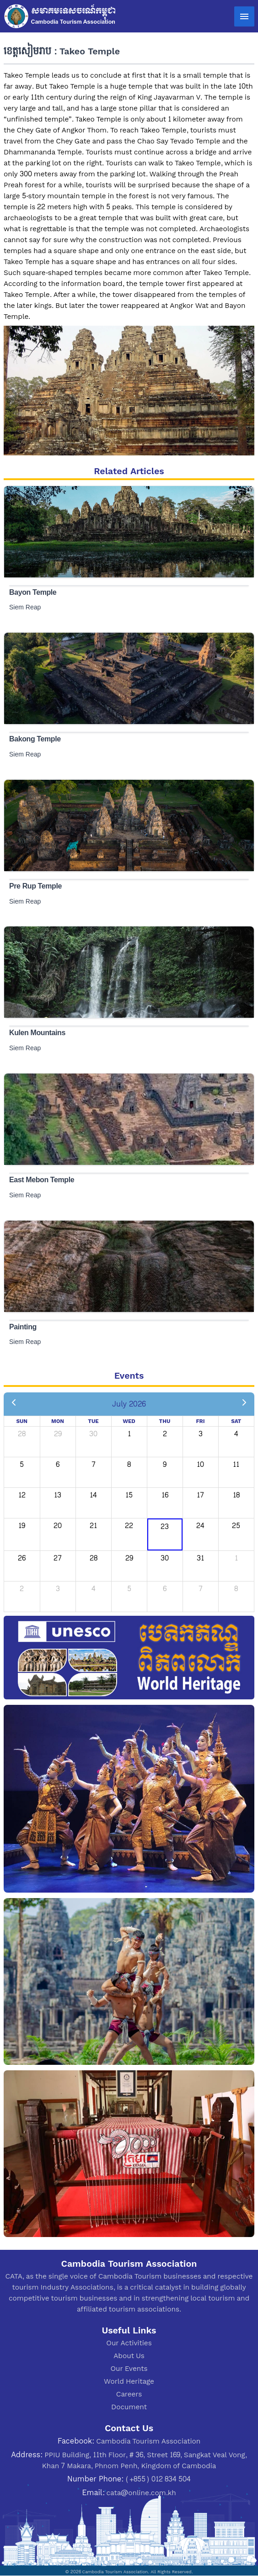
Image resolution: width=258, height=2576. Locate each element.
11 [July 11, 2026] (236, 1464)
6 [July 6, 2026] (57, 1464)
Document (129, 2406)
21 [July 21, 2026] (93, 1525)
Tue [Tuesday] (93, 1421)
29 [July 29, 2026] (129, 1558)
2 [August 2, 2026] (22, 1588)
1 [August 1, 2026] (236, 1558)
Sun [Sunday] (21, 1421)
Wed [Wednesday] (129, 1421)
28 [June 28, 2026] (22, 1433)
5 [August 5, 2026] (129, 1588)
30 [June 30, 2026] (93, 1433)
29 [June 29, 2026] (58, 1433)
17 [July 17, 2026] (200, 1495)
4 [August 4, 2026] (93, 1588)
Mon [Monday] (57, 1421)
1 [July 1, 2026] (129, 1433)
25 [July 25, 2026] (236, 1525)
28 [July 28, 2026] (93, 1558)
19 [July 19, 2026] (21, 1525)
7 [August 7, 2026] (201, 1588)
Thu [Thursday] (165, 1421)
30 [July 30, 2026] (165, 1558)
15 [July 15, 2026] (129, 1495)
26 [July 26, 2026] (22, 1558)
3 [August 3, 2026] (58, 1588)
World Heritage (129, 2381)
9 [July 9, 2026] (165, 1464)
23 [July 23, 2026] (165, 1526)
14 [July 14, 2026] (93, 1495)
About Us (129, 2355)
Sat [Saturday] (236, 1421)
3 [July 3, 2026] (201, 1433)
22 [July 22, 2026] (129, 1525)
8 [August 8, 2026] (236, 1588)
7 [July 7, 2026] (93, 1464)
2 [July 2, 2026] (165, 1433)
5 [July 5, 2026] (22, 1464)
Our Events (129, 2368)
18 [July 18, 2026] (236, 1495)
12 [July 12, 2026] (22, 1495)
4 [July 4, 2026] (236, 1433)
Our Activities (128, 2342)
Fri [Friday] (200, 1421)
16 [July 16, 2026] (164, 1495)
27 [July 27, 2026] (58, 1558)
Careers (129, 2394)
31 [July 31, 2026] (200, 1558)
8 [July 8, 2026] (129, 1464)
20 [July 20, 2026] (58, 1525)
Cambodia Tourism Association (148, 2441)
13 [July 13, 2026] (57, 1495)
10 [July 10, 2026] (200, 1464)
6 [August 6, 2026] (165, 1588)
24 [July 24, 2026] (200, 1525)
